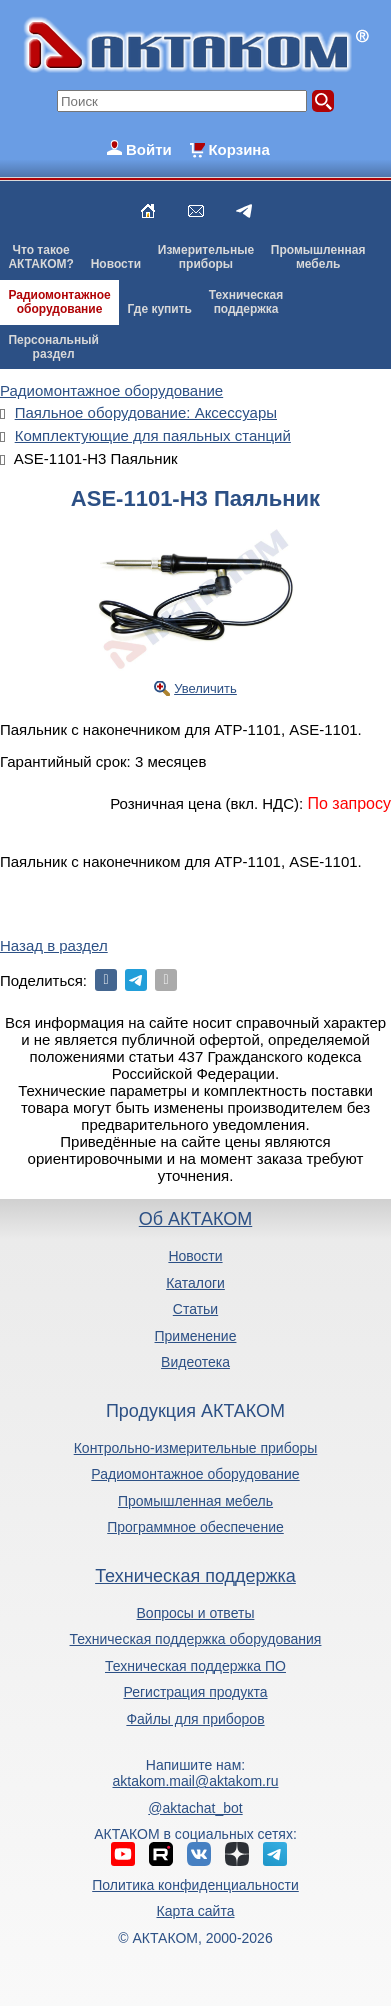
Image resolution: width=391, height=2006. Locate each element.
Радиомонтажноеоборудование (59, 302)
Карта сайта (195, 1911)
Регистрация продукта (195, 1692)
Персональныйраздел (53, 347)
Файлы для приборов (195, 1719)
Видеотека (195, 1362)
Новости (116, 264)
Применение (196, 1336)
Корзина (238, 149)
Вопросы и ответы (196, 1613)
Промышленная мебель (195, 1501)
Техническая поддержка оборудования (196, 1639)
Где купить (159, 309)
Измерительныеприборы (206, 257)
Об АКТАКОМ (195, 1219)
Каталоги (195, 1283)
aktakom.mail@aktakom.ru (196, 1781)
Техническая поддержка (195, 1576)
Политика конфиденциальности (195, 1885)
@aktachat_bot (195, 1808)
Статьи (195, 1309)
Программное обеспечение (195, 1527)
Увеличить (205, 688)
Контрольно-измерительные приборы (196, 1448)
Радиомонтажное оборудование (195, 1474)
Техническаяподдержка (246, 302)
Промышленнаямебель (318, 257)
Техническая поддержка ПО (195, 1666)
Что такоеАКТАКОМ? (41, 257)
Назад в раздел (54, 945)
